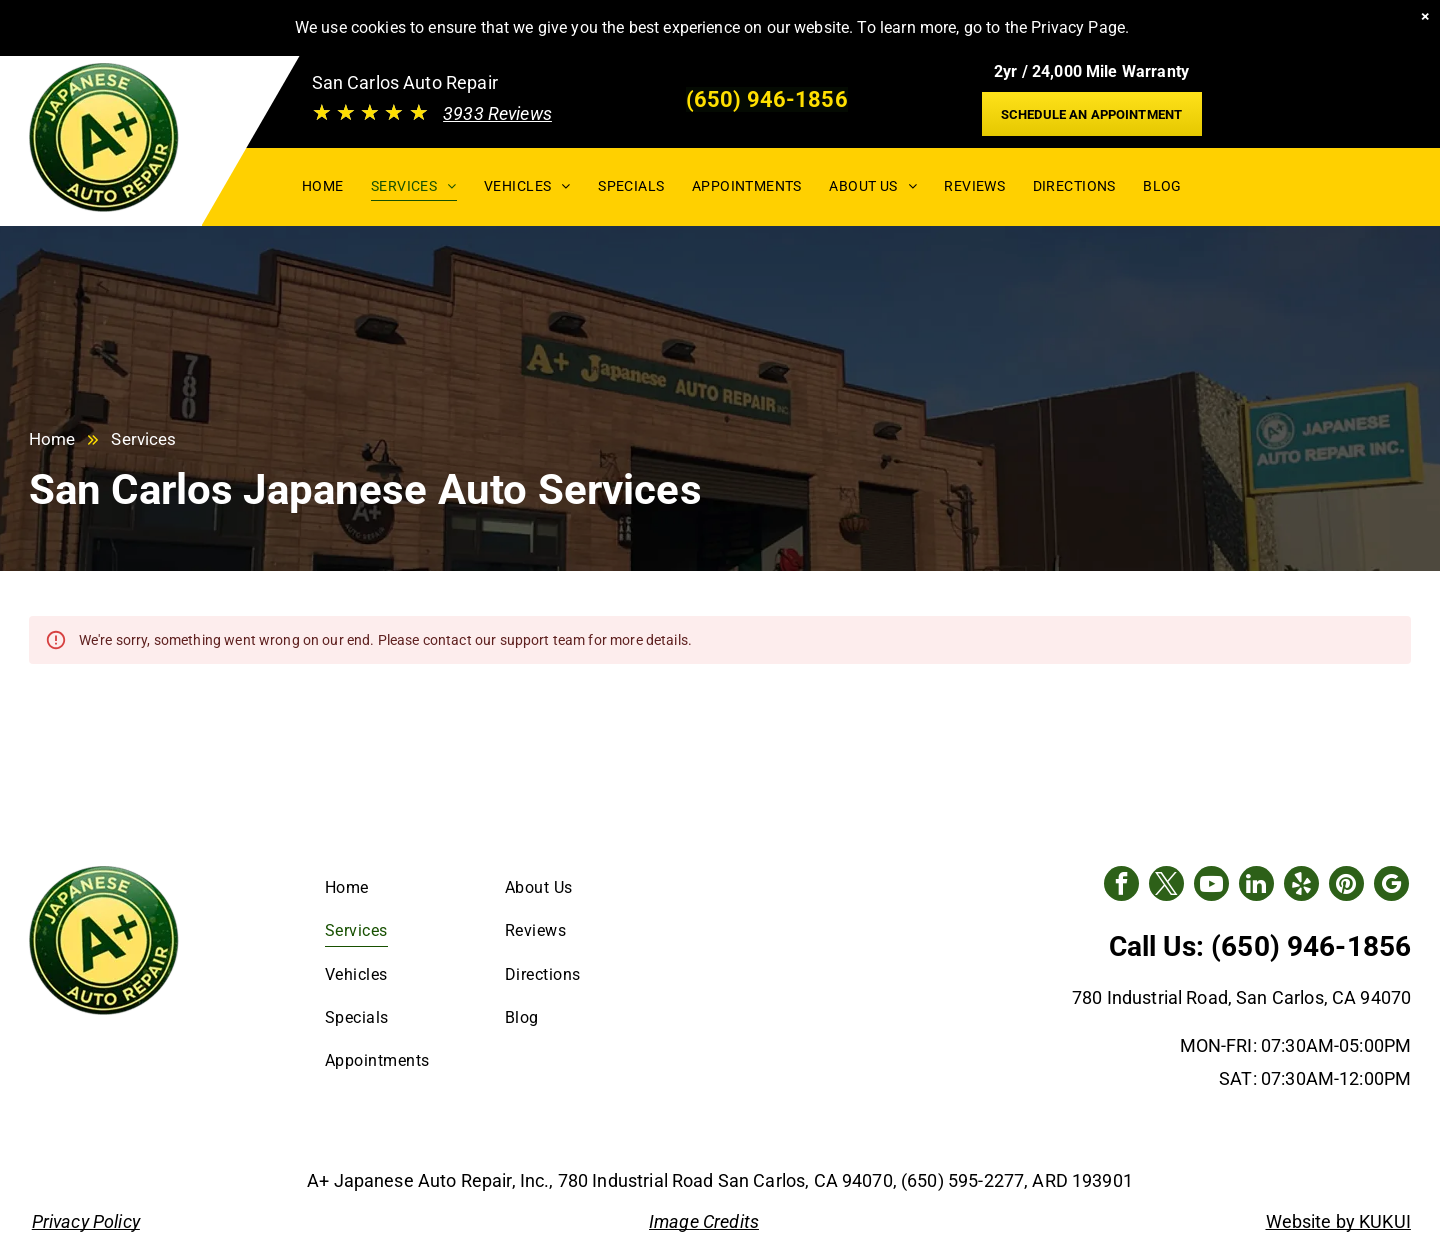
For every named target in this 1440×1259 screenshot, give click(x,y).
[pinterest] (1346, 886)
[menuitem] (323, 186)
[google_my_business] (1391, 886)
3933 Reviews (497, 113)
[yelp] (1301, 886)
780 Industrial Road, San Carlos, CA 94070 (1241, 997)
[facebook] (1121, 886)
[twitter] (1166, 886)
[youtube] (1211, 886)
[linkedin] (1256, 886)
